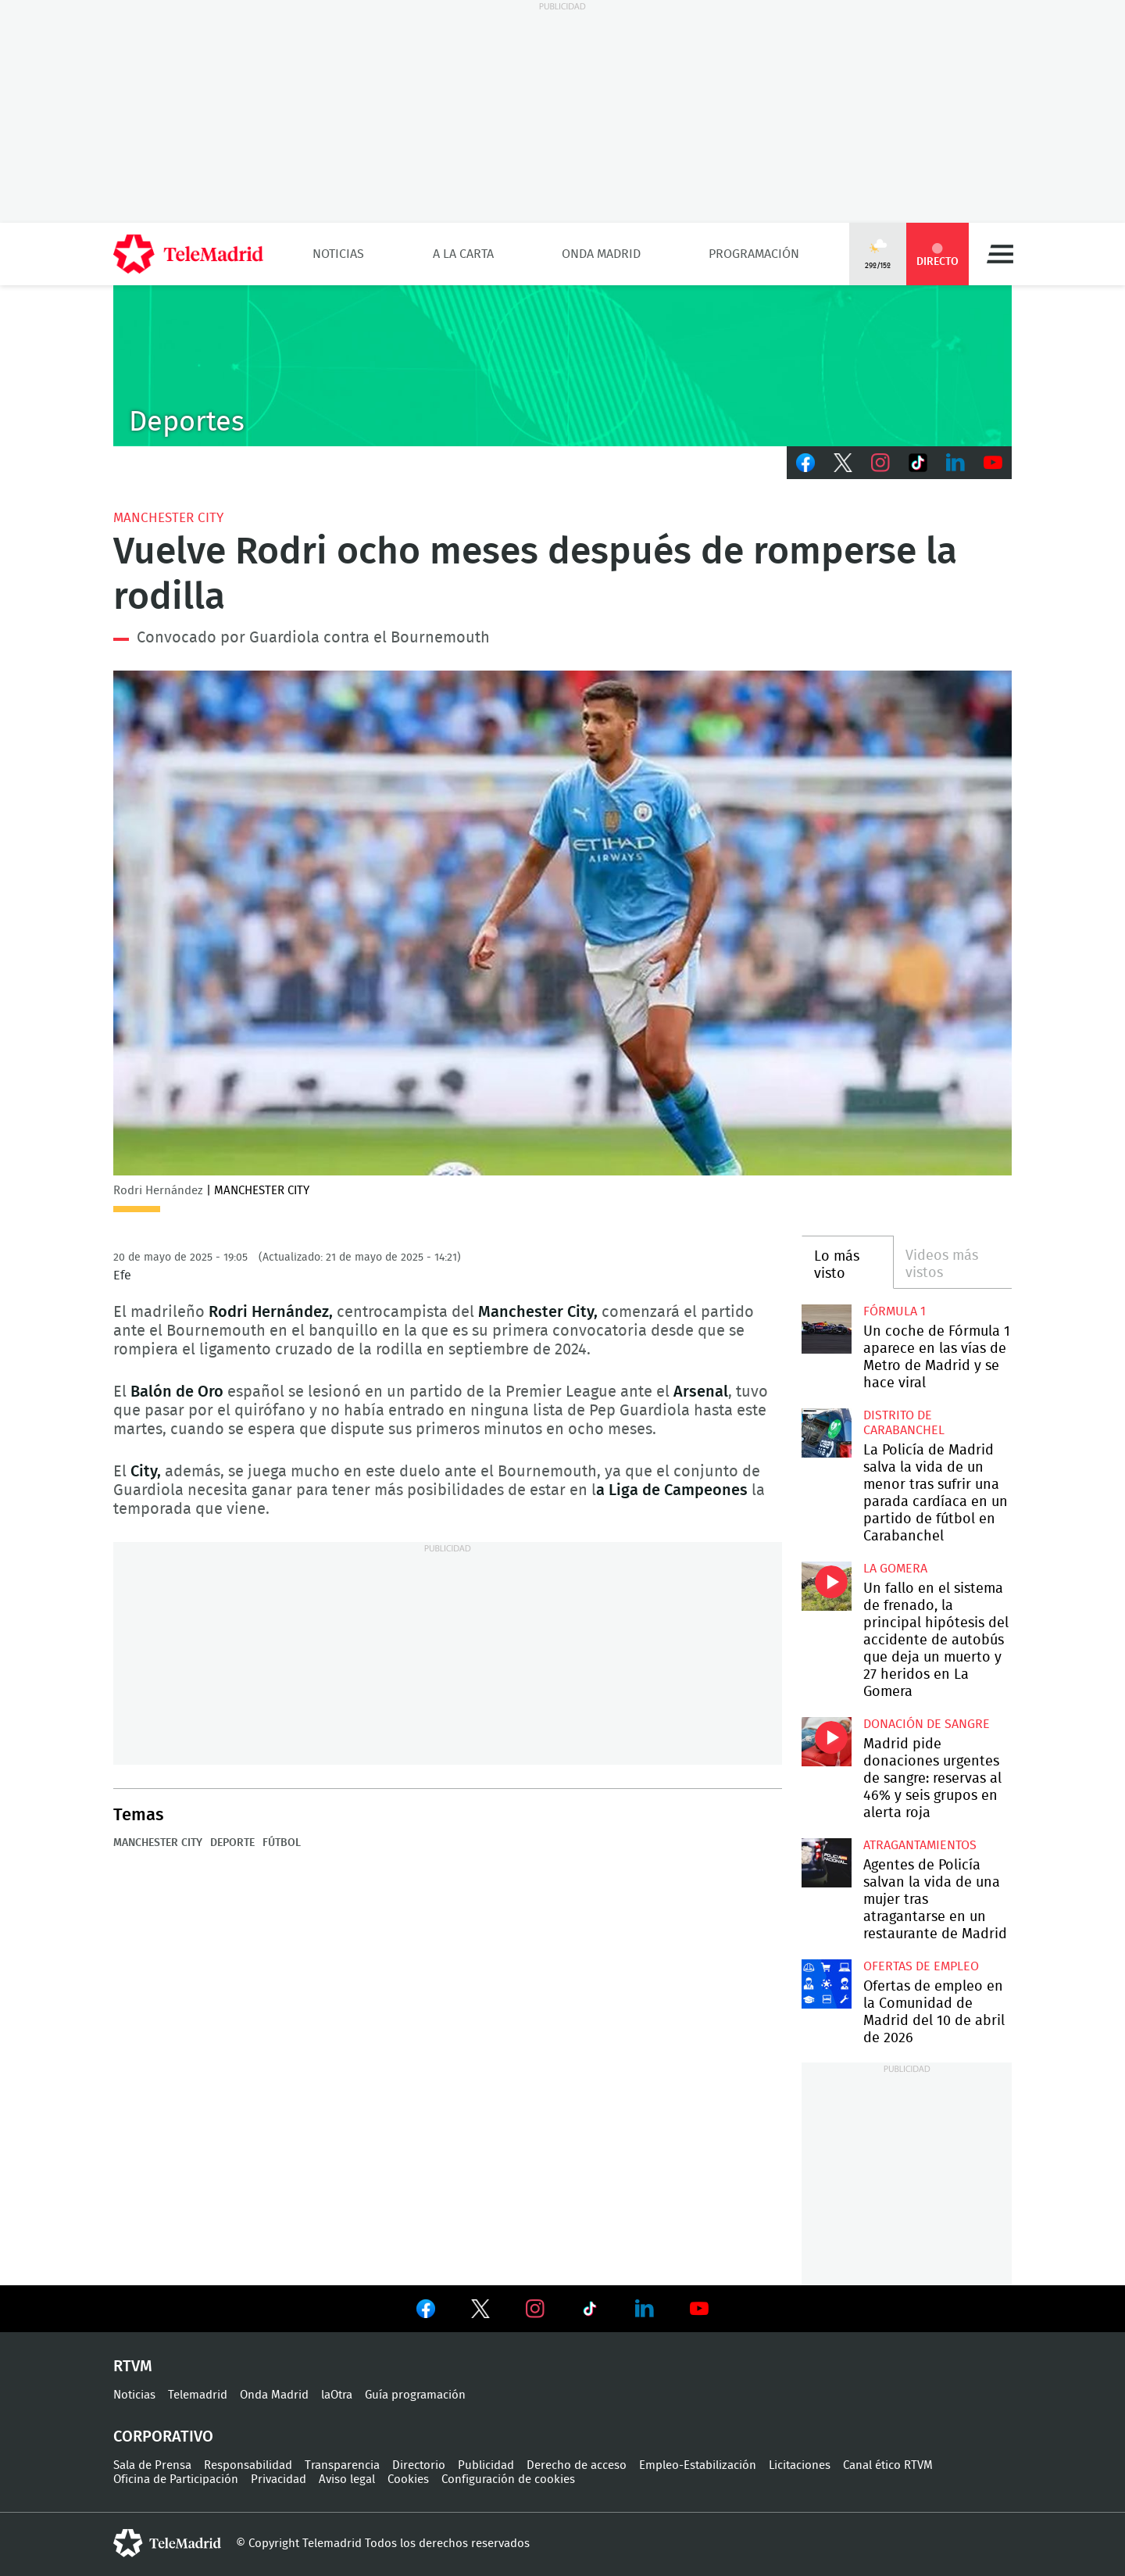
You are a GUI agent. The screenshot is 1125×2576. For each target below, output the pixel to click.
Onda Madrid (601, 254)
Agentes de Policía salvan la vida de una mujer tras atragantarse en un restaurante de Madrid (826, 1862)
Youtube (993, 462)
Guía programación (415, 2395)
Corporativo (163, 2437)
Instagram (880, 462)
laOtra (336, 2395)
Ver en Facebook (425, 2311)
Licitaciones (799, 2465)
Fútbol (281, 1842)
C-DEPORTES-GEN (562, 365)
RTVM (132, 2366)
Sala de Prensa (152, 2465)
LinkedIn (955, 462)
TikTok (918, 462)
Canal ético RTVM (888, 2465)
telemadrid (167, 2543)
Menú (1000, 254)
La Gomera (895, 1568)
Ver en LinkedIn (644, 2308)
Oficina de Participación (175, 2479)
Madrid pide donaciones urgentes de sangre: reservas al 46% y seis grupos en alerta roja (826, 1741)
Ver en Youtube (699, 2308)
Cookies (408, 2479)
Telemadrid (197, 2395)
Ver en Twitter (480, 2311)
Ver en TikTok (589, 2311)
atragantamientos (920, 1845)
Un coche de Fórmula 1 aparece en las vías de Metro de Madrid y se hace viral (826, 1329)
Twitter (843, 462)
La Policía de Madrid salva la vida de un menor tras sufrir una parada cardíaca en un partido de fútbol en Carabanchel (826, 1433)
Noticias (338, 254)
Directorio (418, 2465)
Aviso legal (347, 2479)
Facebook (805, 462)
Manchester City (168, 517)
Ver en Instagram (535, 2308)
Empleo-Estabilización (697, 2465)
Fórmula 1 (894, 1311)
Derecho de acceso (577, 2465)
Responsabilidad (248, 2465)
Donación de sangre (926, 1724)
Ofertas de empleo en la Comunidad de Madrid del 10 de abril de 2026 (826, 1984)
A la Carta (463, 254)
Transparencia (342, 2465)
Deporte (232, 1842)
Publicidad (486, 2465)
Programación (754, 254)
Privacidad (278, 2479)
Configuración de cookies (508, 2479)
